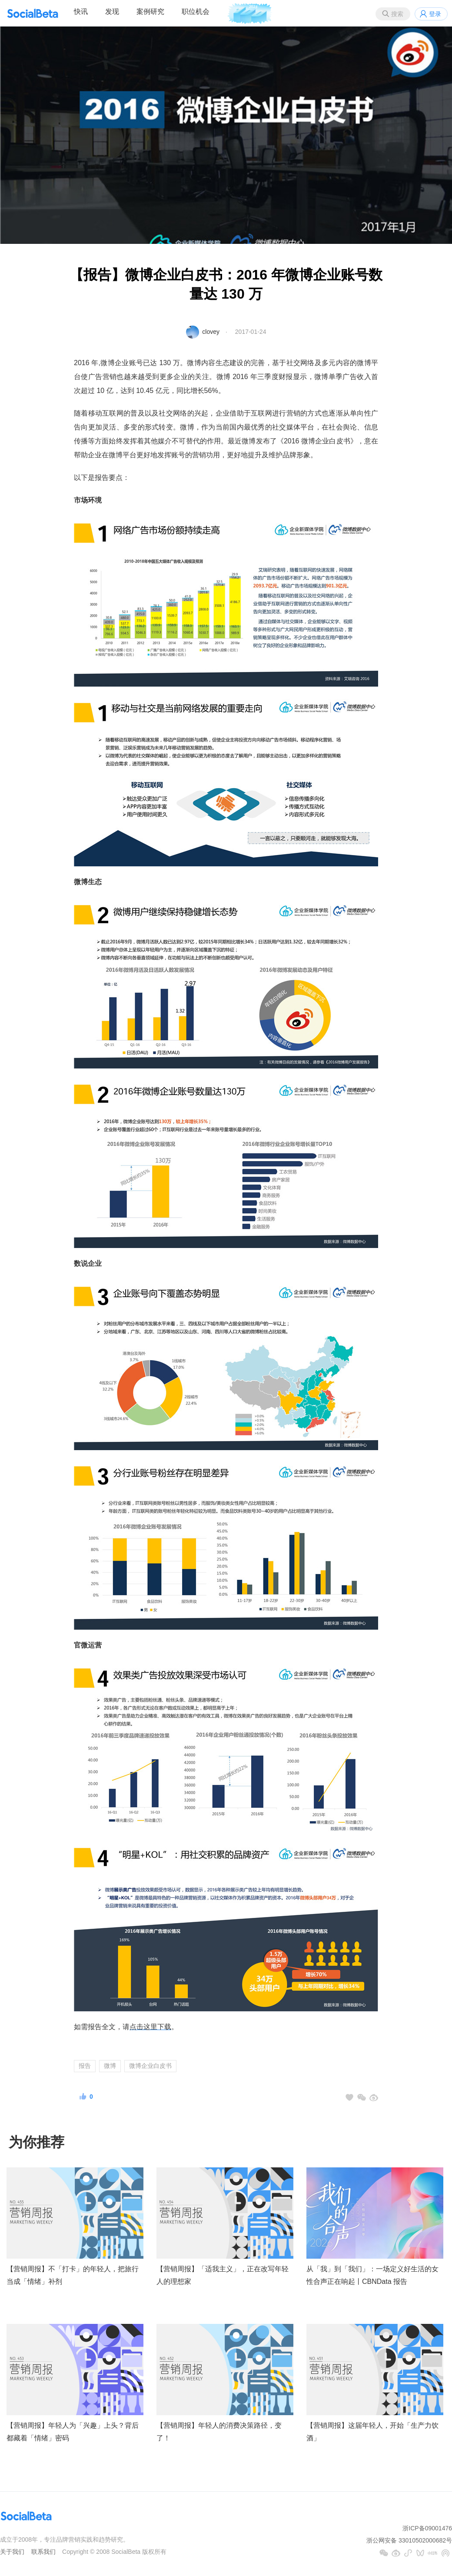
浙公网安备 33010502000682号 (409, 2540)
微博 (110, 2065)
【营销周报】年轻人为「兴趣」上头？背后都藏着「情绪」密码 (73, 2432)
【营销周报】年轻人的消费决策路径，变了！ (219, 2432)
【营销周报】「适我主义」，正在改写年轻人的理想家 (222, 2275)
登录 (435, 13)
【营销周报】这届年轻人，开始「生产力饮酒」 (372, 2432)
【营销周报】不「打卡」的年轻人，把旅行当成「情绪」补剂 (73, 2275)
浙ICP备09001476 (427, 2528)
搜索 (397, 13)
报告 (85, 2065)
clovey (210, 331)
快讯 (81, 11)
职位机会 (195, 11)
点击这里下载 (150, 2026)
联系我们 (43, 2551)
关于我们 (12, 2551)
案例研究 (150, 11)
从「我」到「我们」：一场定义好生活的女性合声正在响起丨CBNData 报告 (372, 2275)
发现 (112, 11)
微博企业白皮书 (150, 2065)
